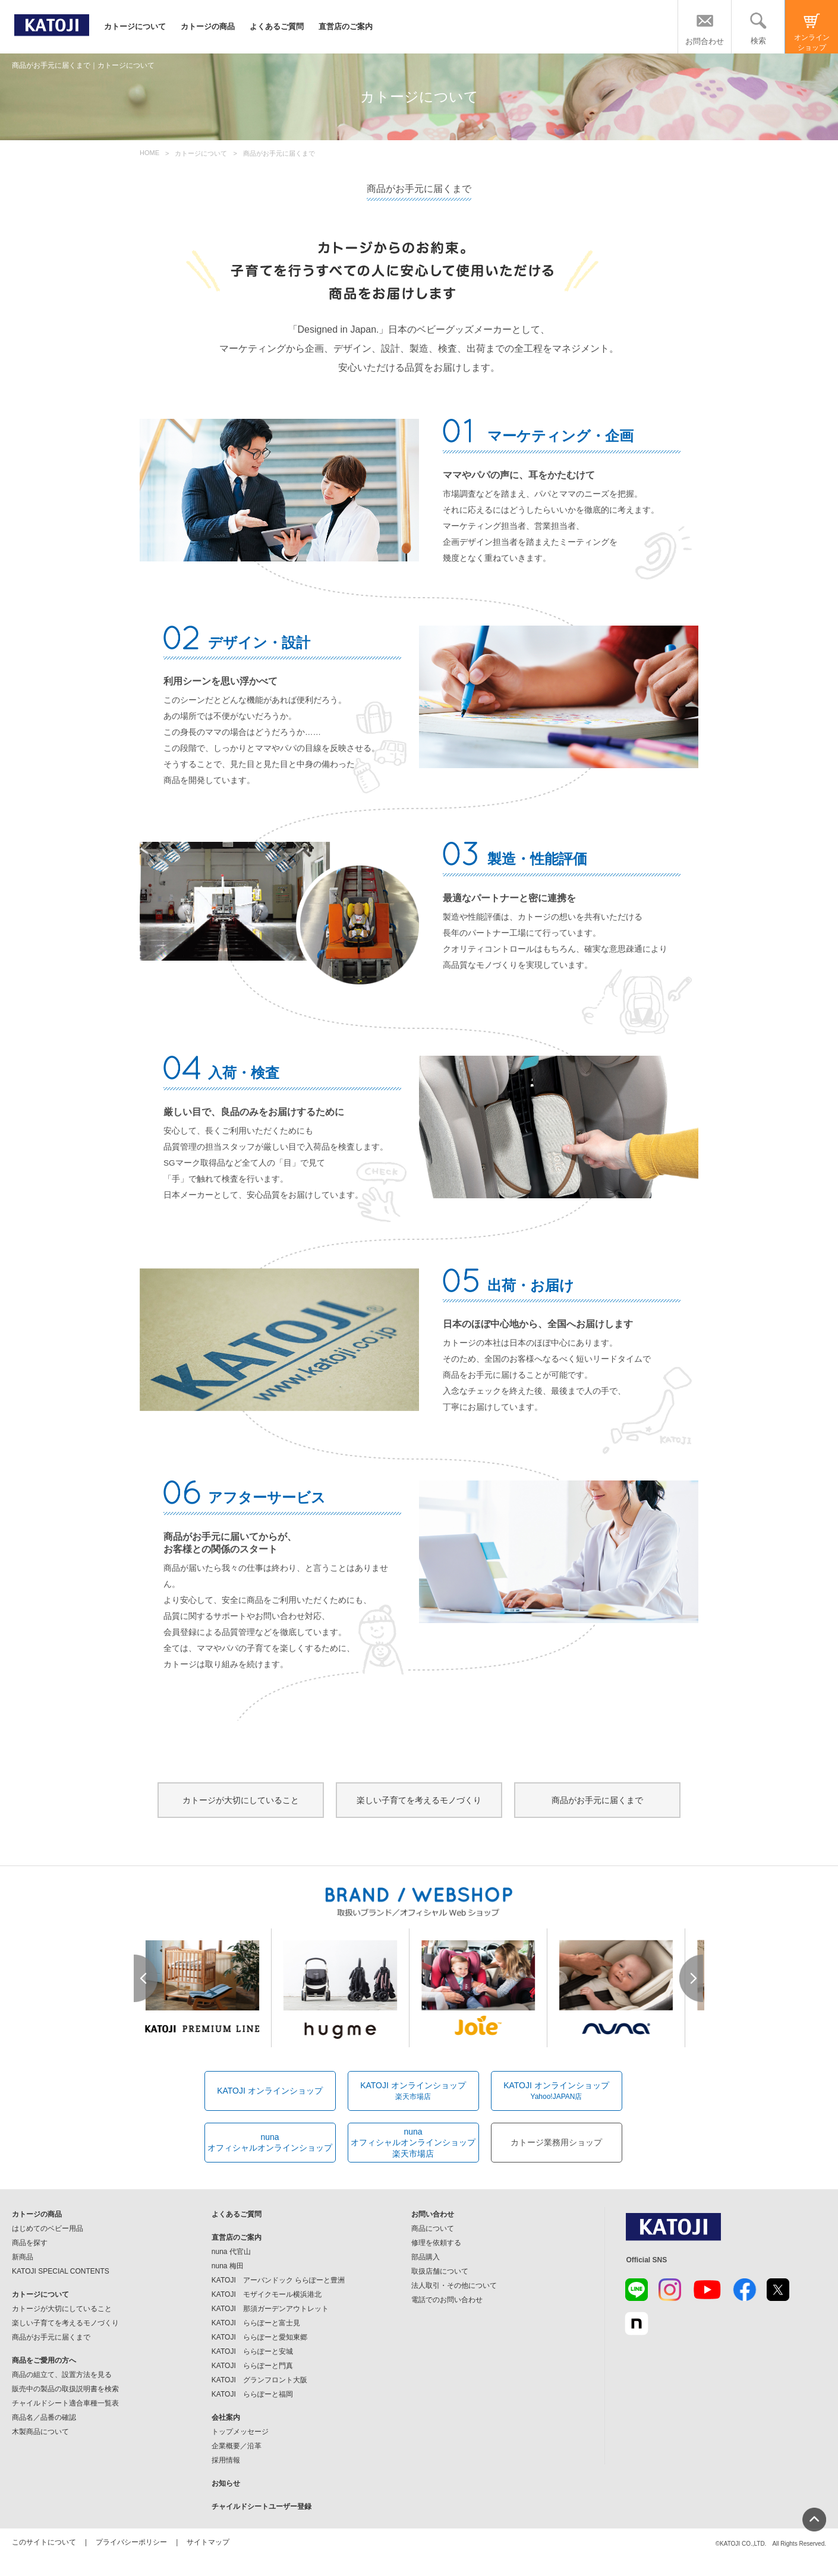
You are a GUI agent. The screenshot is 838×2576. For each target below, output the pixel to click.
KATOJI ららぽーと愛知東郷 (259, 2337)
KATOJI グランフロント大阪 (259, 2380)
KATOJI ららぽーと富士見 (256, 2323)
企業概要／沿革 (237, 2446)
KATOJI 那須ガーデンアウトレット (270, 2308)
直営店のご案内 (346, 26)
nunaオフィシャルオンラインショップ (269, 2142)
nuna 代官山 (231, 2251)
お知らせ (226, 2483)
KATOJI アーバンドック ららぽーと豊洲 (278, 2280)
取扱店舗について (439, 2271)
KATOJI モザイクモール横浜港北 (267, 2294)
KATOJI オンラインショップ (270, 2090)
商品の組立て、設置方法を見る (62, 2374)
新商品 (22, 2257)
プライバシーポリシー (131, 2542)
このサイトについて (44, 2542)
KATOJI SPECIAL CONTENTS (60, 2271)
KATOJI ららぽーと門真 (252, 2366)
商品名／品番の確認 (44, 2417)
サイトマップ (208, 2542)
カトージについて (135, 26)
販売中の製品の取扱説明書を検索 (65, 2389)
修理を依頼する (436, 2243)
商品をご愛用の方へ (44, 2360)
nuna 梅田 (228, 2266)
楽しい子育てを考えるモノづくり (419, 1800)
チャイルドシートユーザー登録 (261, 2506)
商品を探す (30, 2243)
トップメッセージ (240, 2431)
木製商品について (40, 2431)
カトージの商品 (208, 26)
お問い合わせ (432, 2214)
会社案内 (226, 2417)
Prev (146, 1978)
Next (691, 1978)
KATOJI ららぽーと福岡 (252, 2394)
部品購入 (425, 2257)
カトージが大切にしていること (240, 1800)
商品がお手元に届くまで (597, 1800)
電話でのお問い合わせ (447, 2300)
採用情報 (226, 2460)
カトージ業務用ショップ (556, 2142)
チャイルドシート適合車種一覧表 (65, 2403)
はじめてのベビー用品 (47, 2228)
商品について (432, 2228)
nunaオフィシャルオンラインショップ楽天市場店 (413, 2142)
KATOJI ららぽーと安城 (252, 2351)
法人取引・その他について (454, 2285)
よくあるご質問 (277, 26)
